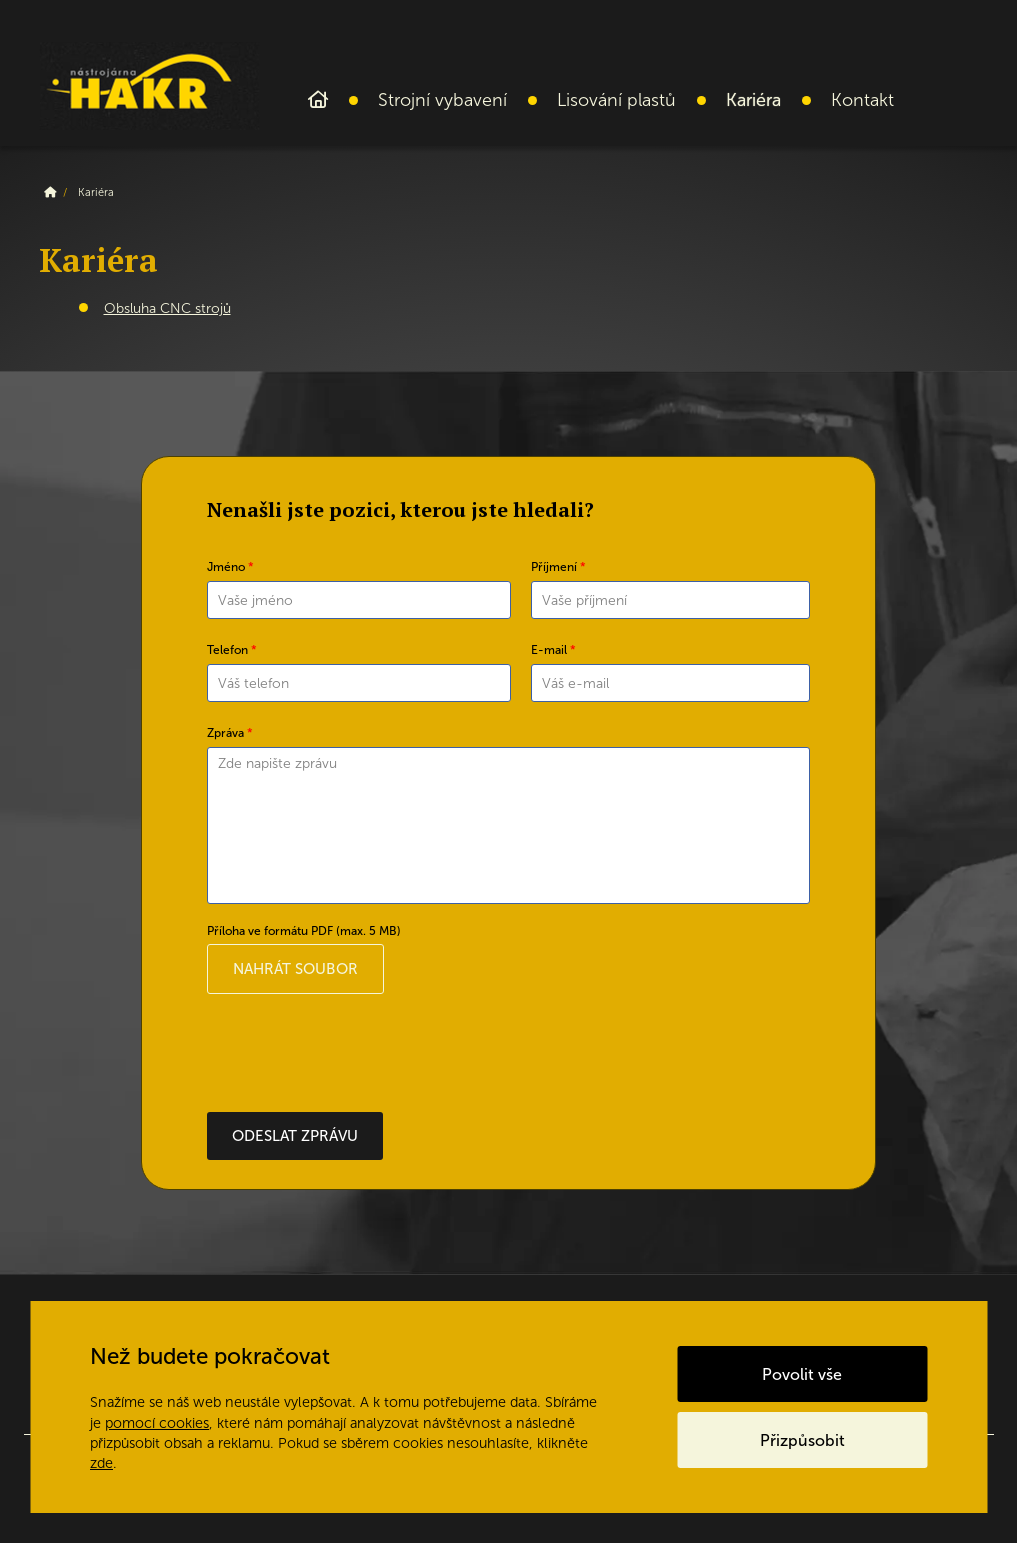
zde (101, 1463)
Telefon (232, 650)
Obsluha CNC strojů (167, 308)
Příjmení (558, 567)
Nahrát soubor (295, 969)
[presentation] (359, 1053)
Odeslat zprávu (295, 1136)
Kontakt (862, 100)
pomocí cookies (157, 1423)
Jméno (230, 567)
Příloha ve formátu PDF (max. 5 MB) (304, 931)
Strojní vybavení (442, 100)
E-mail (553, 650)
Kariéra (753, 100)
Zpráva (230, 733)
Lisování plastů (616, 100)
